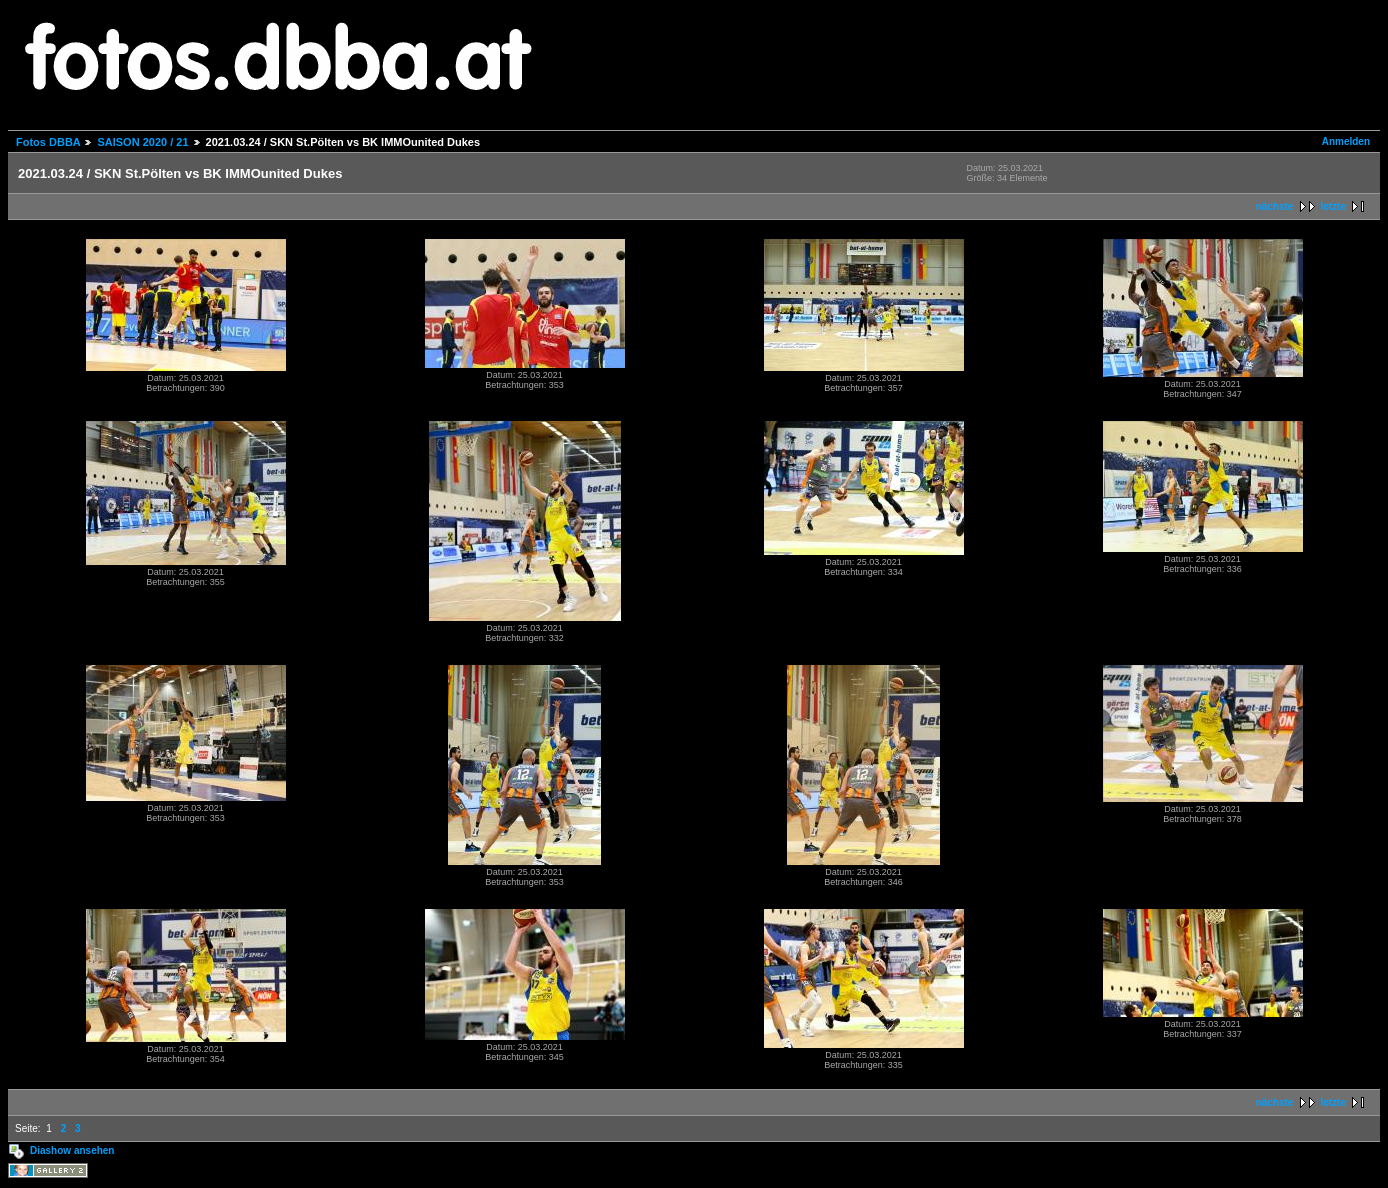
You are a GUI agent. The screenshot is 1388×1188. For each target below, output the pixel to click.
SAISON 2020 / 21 (142, 142)
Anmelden (1346, 141)
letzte (1333, 206)
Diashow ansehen (72, 1150)
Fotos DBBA (48, 142)
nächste (1275, 206)
